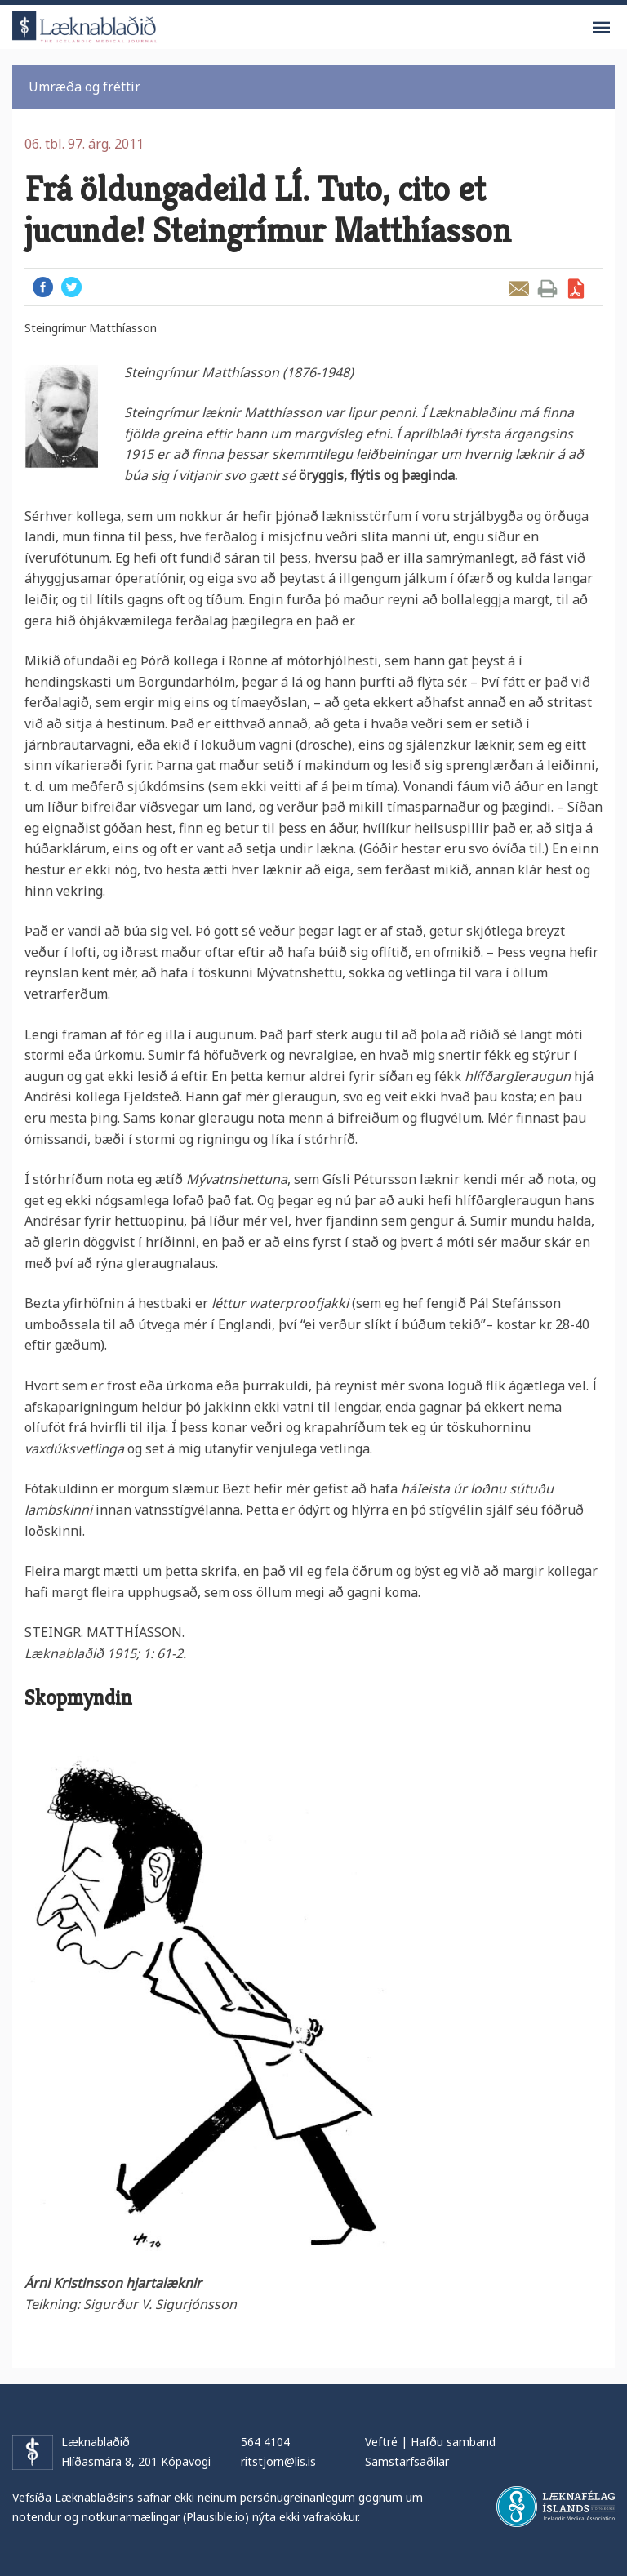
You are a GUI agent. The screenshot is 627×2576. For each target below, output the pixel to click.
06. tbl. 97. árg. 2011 (84, 144)
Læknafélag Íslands (555, 2506)
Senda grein (519, 288)
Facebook (43, 287)
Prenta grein (547, 288)
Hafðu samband (453, 2441)
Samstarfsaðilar (407, 2461)
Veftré (381, 2441)
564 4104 (265, 2441)
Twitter (71, 287)
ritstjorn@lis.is (278, 2461)
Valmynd (601, 27)
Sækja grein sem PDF (576, 288)
